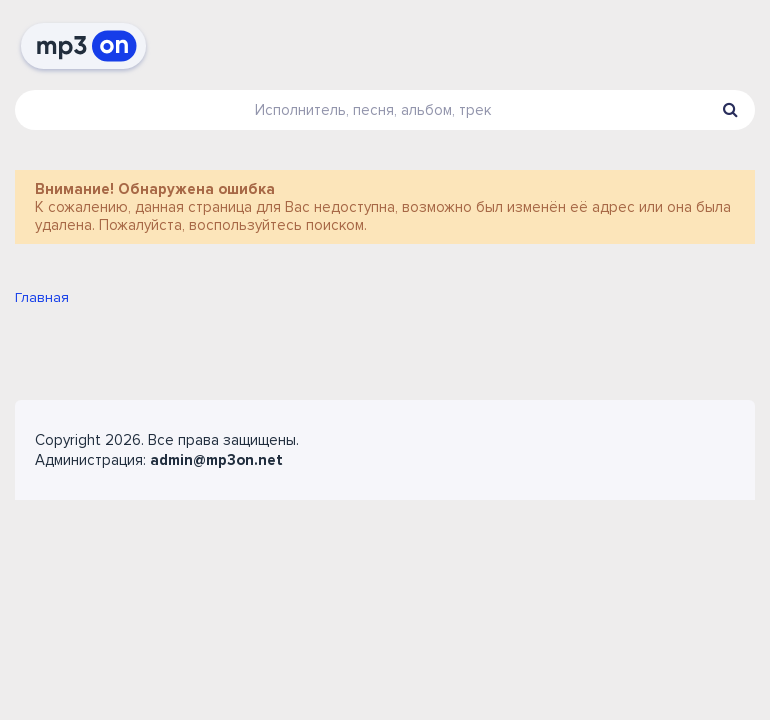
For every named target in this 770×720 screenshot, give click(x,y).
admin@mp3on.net (216, 460)
